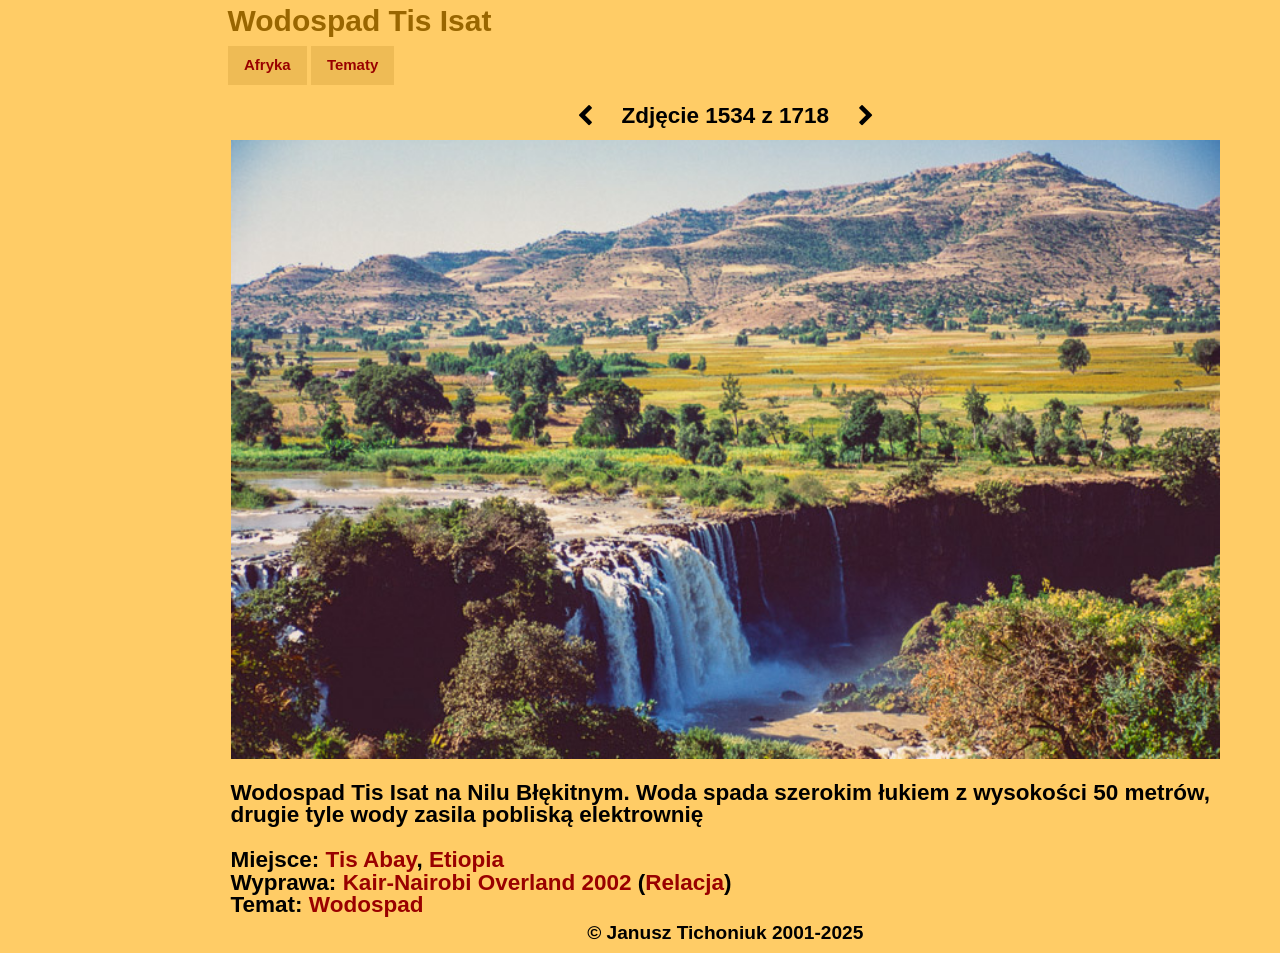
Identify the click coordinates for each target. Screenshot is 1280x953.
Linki (51, 373)
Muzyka (60, 296)
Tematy (352, 64)
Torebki (60, 412)
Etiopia (466, 859)
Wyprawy (66, 142)
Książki (59, 258)
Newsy (57, 219)
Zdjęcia (59, 181)
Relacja (684, 882)
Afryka (267, 64)
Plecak (57, 335)
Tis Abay (371, 859)
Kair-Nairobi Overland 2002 (487, 882)
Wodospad (366, 904)
